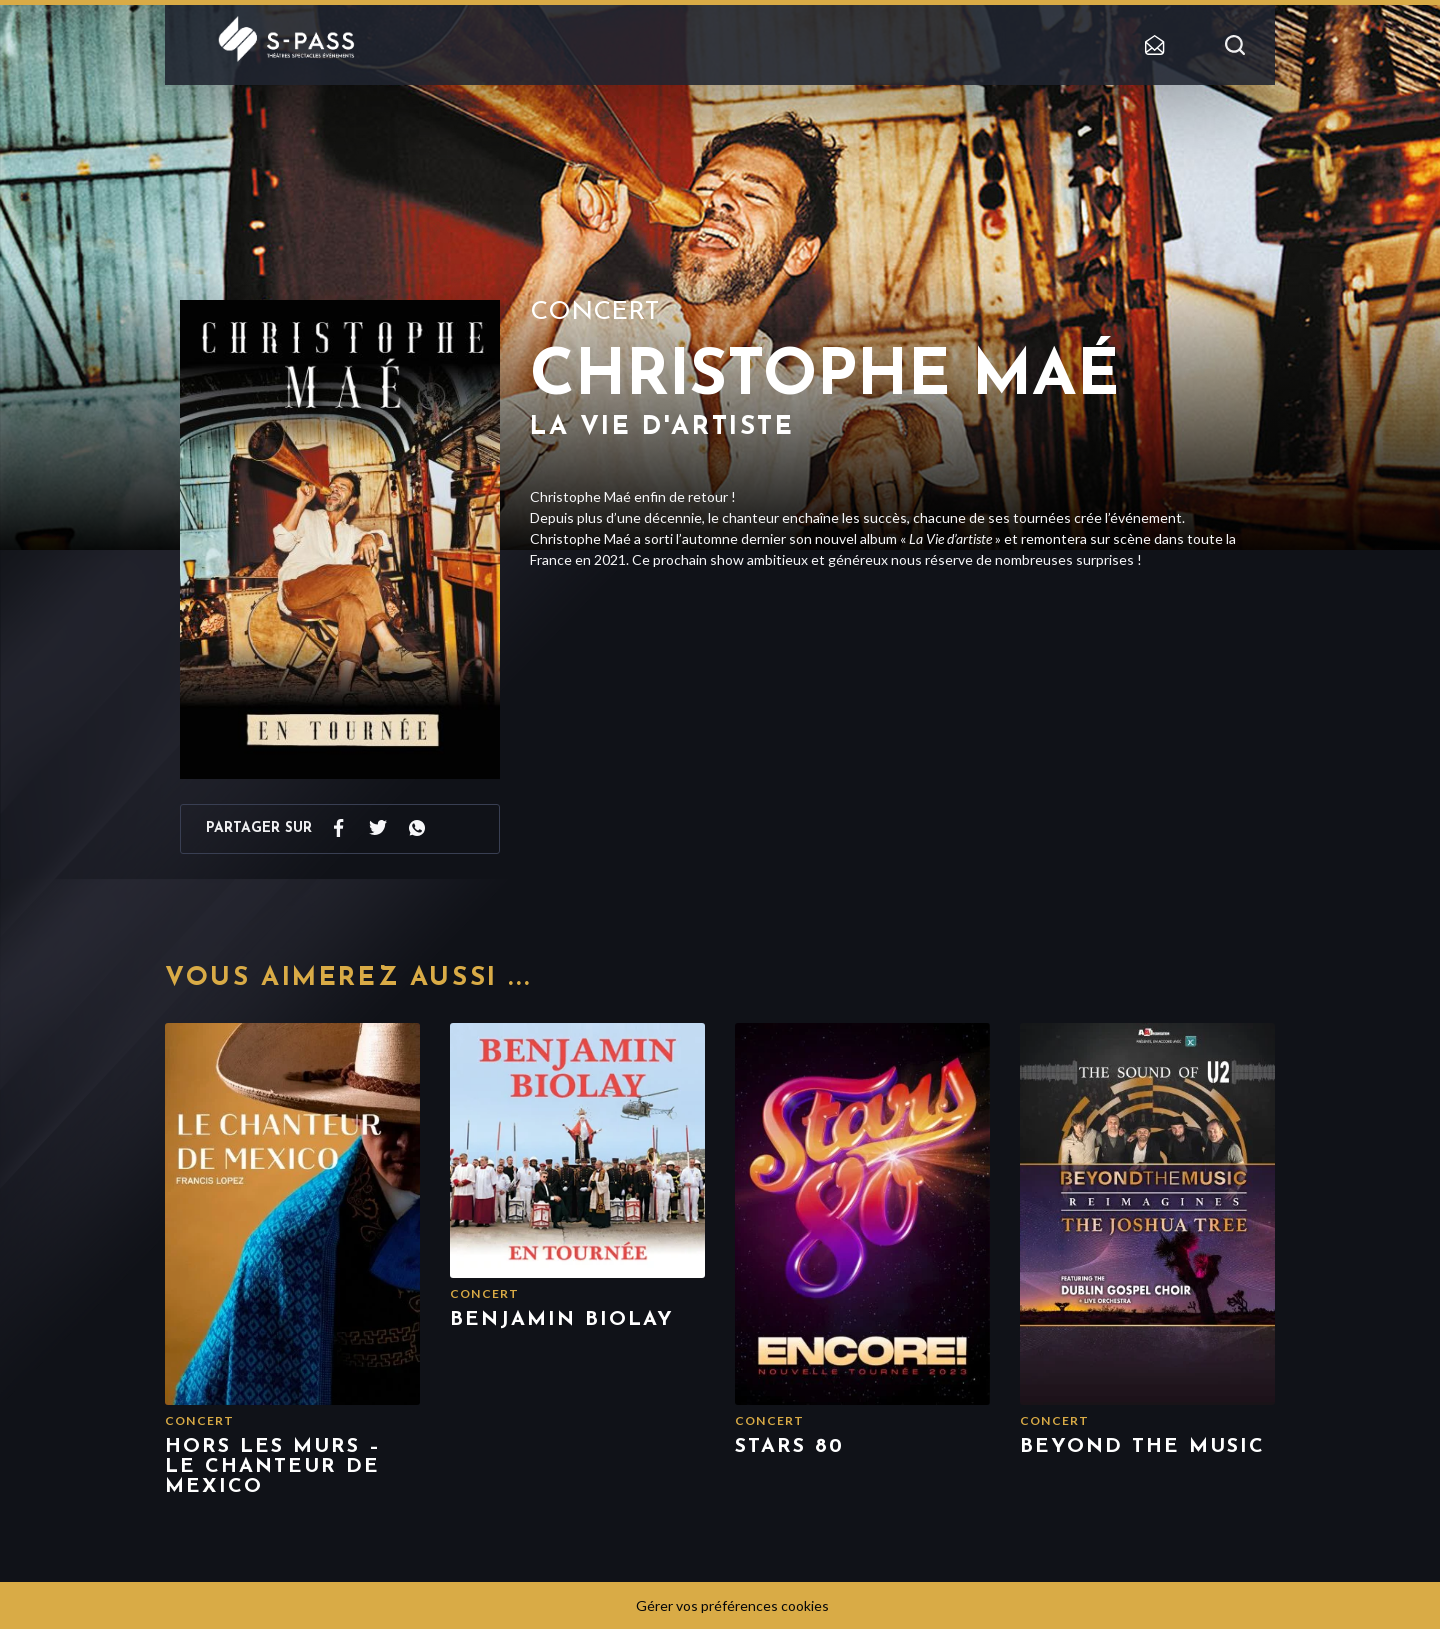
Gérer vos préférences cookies (732, 1605)
